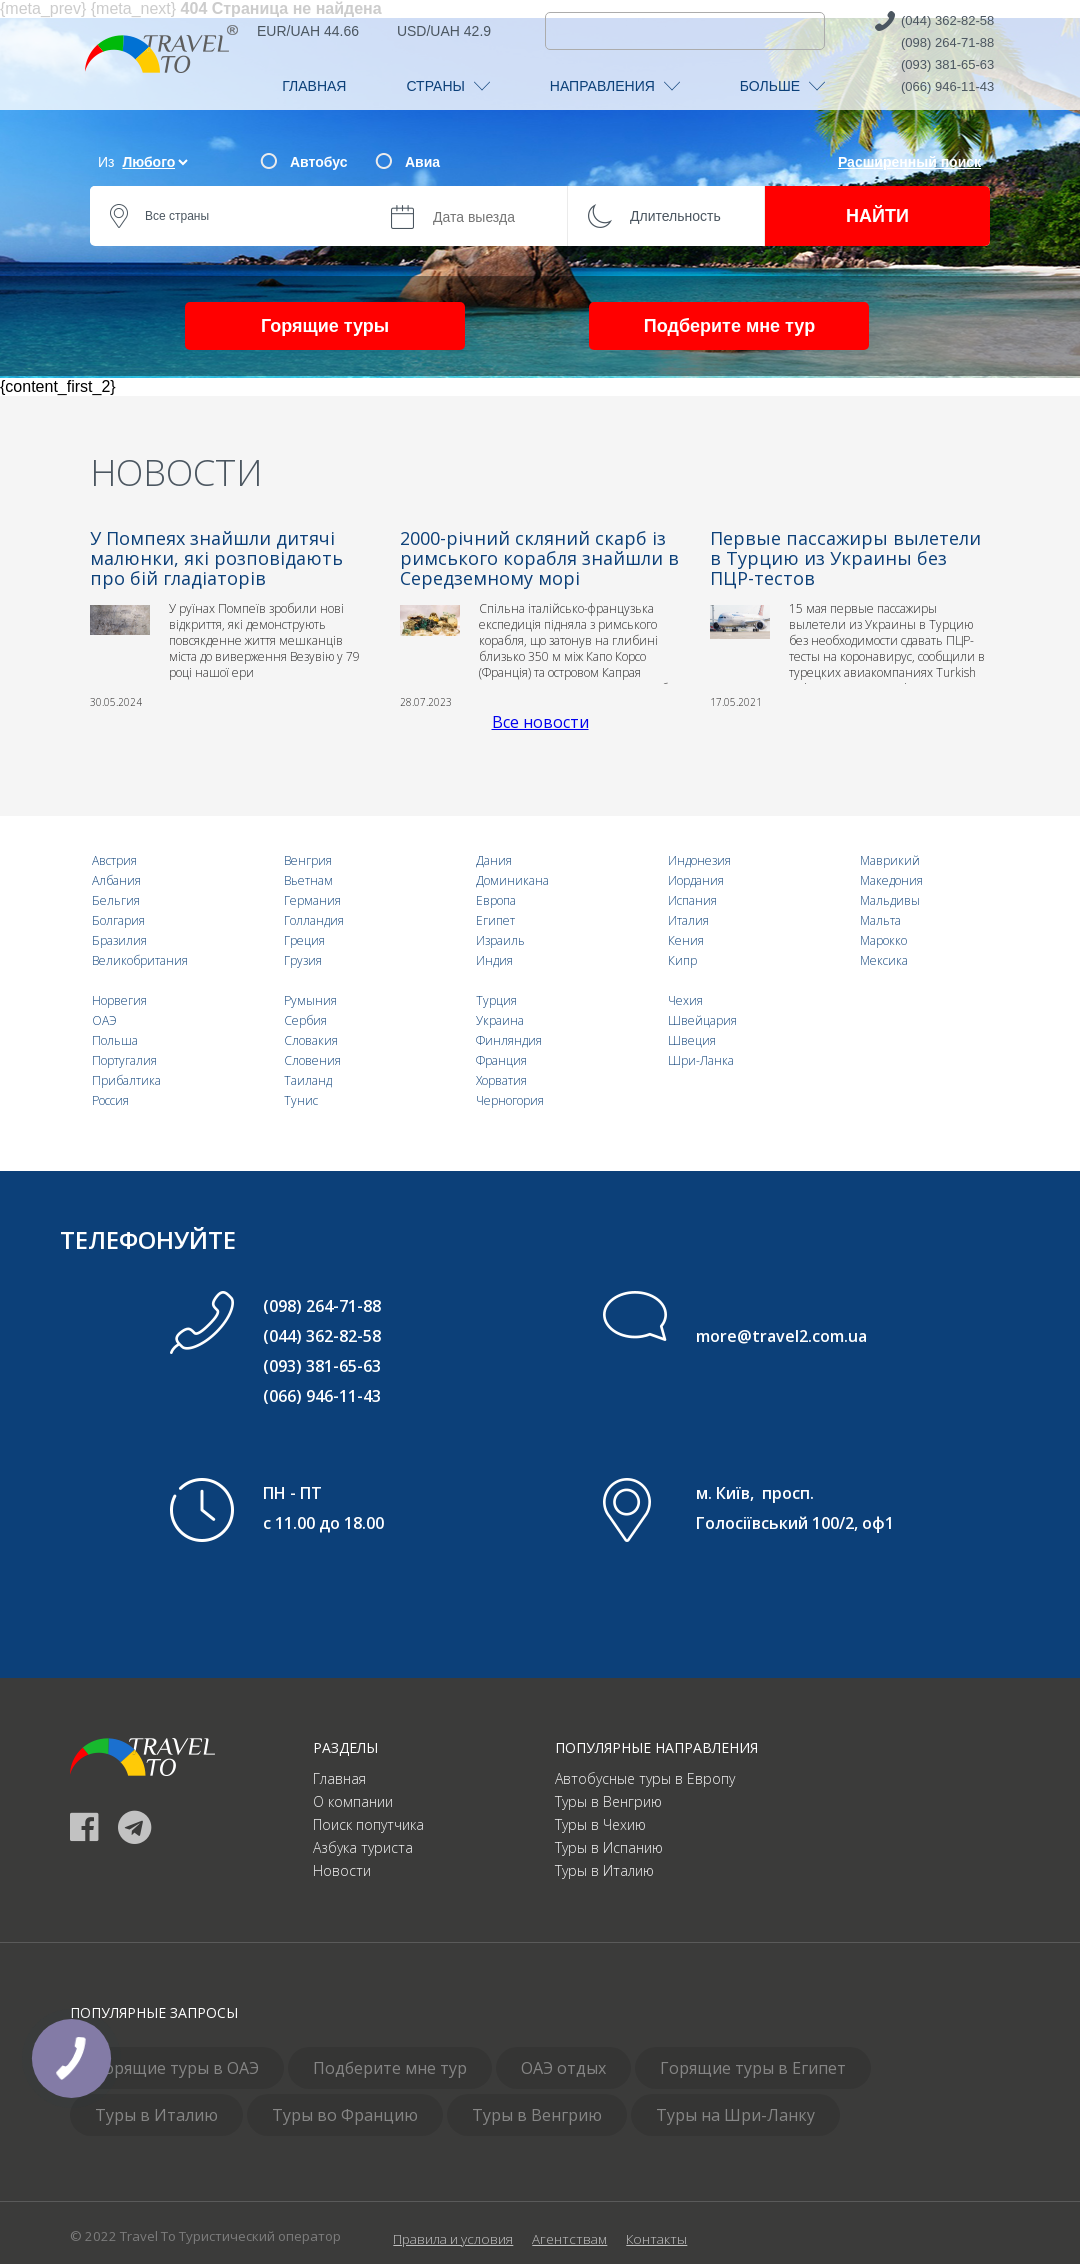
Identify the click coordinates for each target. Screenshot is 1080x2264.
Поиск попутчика (368, 1824)
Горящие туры (325, 326)
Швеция (692, 1040)
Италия (688, 920)
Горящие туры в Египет (753, 2068)
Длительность (675, 216)
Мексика (884, 960)
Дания (494, 860)
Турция (496, 1000)
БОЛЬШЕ (782, 86)
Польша (115, 1040)
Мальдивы (890, 900)
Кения (686, 940)
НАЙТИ (877, 216)
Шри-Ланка (701, 1060)
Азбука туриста (363, 1847)
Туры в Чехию (600, 1824)
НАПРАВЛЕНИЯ (615, 86)
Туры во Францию (345, 2115)
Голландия (314, 920)
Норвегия (119, 1000)
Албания (116, 880)
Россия (110, 1100)
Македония (891, 880)
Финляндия (509, 1040)
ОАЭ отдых (563, 2068)
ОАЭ (104, 1020)
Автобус (318, 162)
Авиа (422, 162)
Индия (494, 960)
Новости (342, 1870)
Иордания (696, 880)
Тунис (301, 1100)
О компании (353, 1801)
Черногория (510, 1100)
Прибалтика (126, 1080)
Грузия (303, 960)
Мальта (880, 920)
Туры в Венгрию (608, 1801)
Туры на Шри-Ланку (735, 2115)
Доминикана (512, 880)
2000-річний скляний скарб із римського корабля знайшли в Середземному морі (539, 558)
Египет (495, 920)
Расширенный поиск (909, 162)
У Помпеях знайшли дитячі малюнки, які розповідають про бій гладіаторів (216, 558)
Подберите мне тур (729, 326)
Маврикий (890, 860)
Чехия (685, 1000)
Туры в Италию (604, 1870)
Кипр (682, 960)
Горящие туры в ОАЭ (177, 2068)
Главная (339, 1778)
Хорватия (501, 1080)
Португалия (124, 1060)
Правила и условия (453, 2239)
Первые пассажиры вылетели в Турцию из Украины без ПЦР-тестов (845, 558)
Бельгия (116, 900)
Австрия (114, 860)
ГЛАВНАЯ (314, 86)
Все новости (540, 722)
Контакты (656, 2239)
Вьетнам (308, 880)
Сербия (305, 1020)
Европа (496, 900)
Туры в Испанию (609, 1847)
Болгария (118, 920)
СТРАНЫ (447, 86)
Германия (312, 900)
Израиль (500, 940)
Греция (304, 940)
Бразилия (119, 940)
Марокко (883, 940)
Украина (500, 1020)
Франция (501, 1060)
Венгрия (308, 860)
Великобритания (140, 960)
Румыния (310, 1000)
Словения (312, 1060)
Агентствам (569, 2239)
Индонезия (699, 860)
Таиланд (308, 1080)
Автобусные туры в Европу (645, 1778)
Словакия (311, 1040)
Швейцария (702, 1020)
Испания (692, 900)
